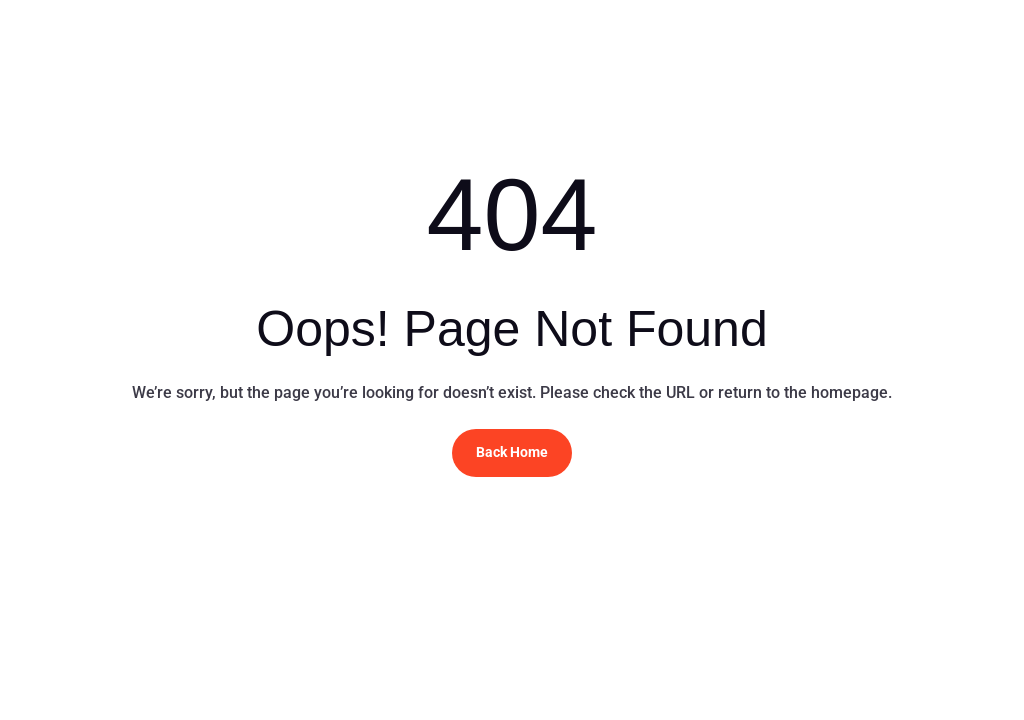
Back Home (512, 452)
